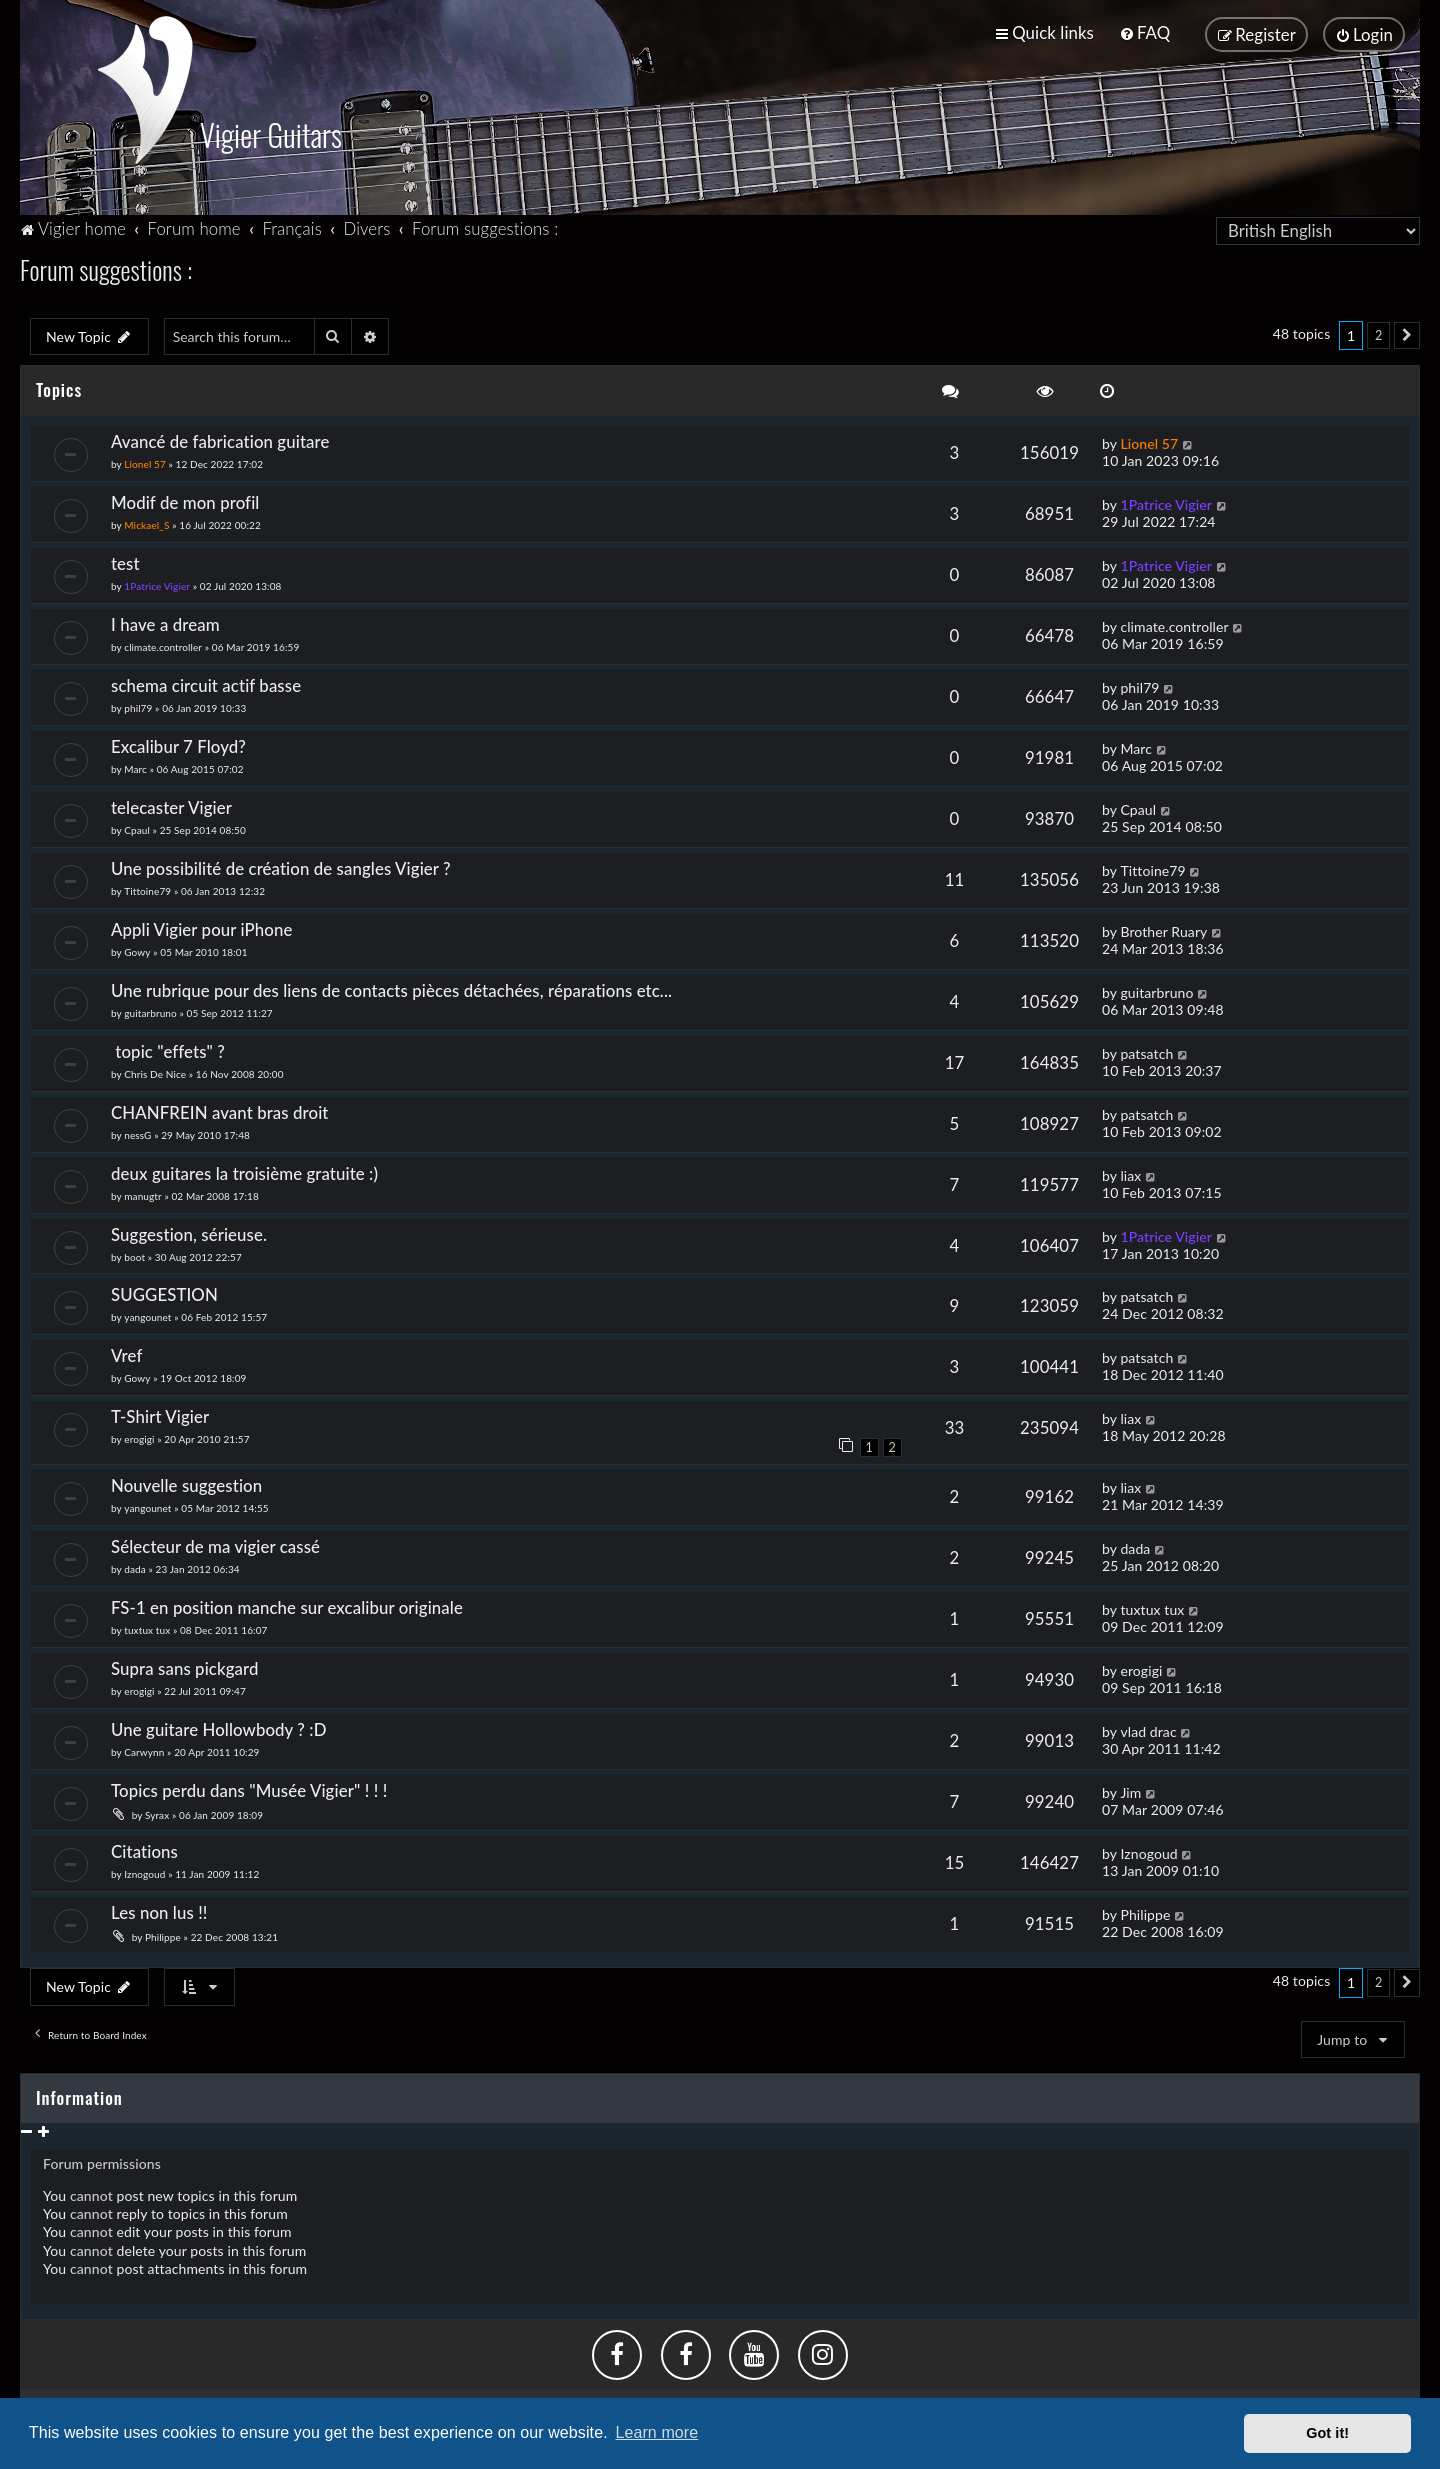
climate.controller (163, 645)
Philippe (163, 1935)
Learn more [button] (656, 2432)
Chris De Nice (155, 1072)
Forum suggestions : (106, 267)
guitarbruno (150, 1011)
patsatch (1146, 1051)
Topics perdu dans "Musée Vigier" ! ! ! (249, 1788)
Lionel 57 (145, 462)
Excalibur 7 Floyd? (178, 744)
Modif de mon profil (185, 500)
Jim (1130, 1790)
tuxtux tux (147, 1629)
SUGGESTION (164, 1293)
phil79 (138, 706)
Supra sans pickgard (185, 1666)
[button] (1407, 334)
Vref (126, 1354)
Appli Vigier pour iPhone (201, 927)
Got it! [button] (1327, 2433)
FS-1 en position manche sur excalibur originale (287, 1606)
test (125, 561)
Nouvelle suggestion (186, 1484)
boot (134, 1255)
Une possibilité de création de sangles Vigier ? (281, 866)
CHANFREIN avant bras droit (220, 1110)
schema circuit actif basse (206, 683)
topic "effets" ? (172, 1049)
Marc (135, 767)
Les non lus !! (159, 1910)
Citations (144, 1849)
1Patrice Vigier (1166, 502)
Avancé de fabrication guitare (220, 439)
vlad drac (1148, 1729)
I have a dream (165, 622)
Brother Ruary (1163, 929)
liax (1130, 1173)
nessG (137, 1133)
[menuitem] (1144, 32)
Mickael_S (146, 523)
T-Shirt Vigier (160, 1415)
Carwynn (144, 1750)
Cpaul (137, 828)
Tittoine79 (147, 889)
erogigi (139, 1438)
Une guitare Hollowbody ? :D (219, 1727)
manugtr (142, 1194)
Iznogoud (144, 1872)
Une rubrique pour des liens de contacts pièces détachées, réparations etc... (391, 988)
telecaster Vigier (171, 805)
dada (135, 1568)
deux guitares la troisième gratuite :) (244, 1171)
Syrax (157, 1813)
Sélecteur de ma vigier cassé (215, 1545)
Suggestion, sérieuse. (189, 1232)
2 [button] (1378, 333)
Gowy (137, 950)
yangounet (147, 1316)
